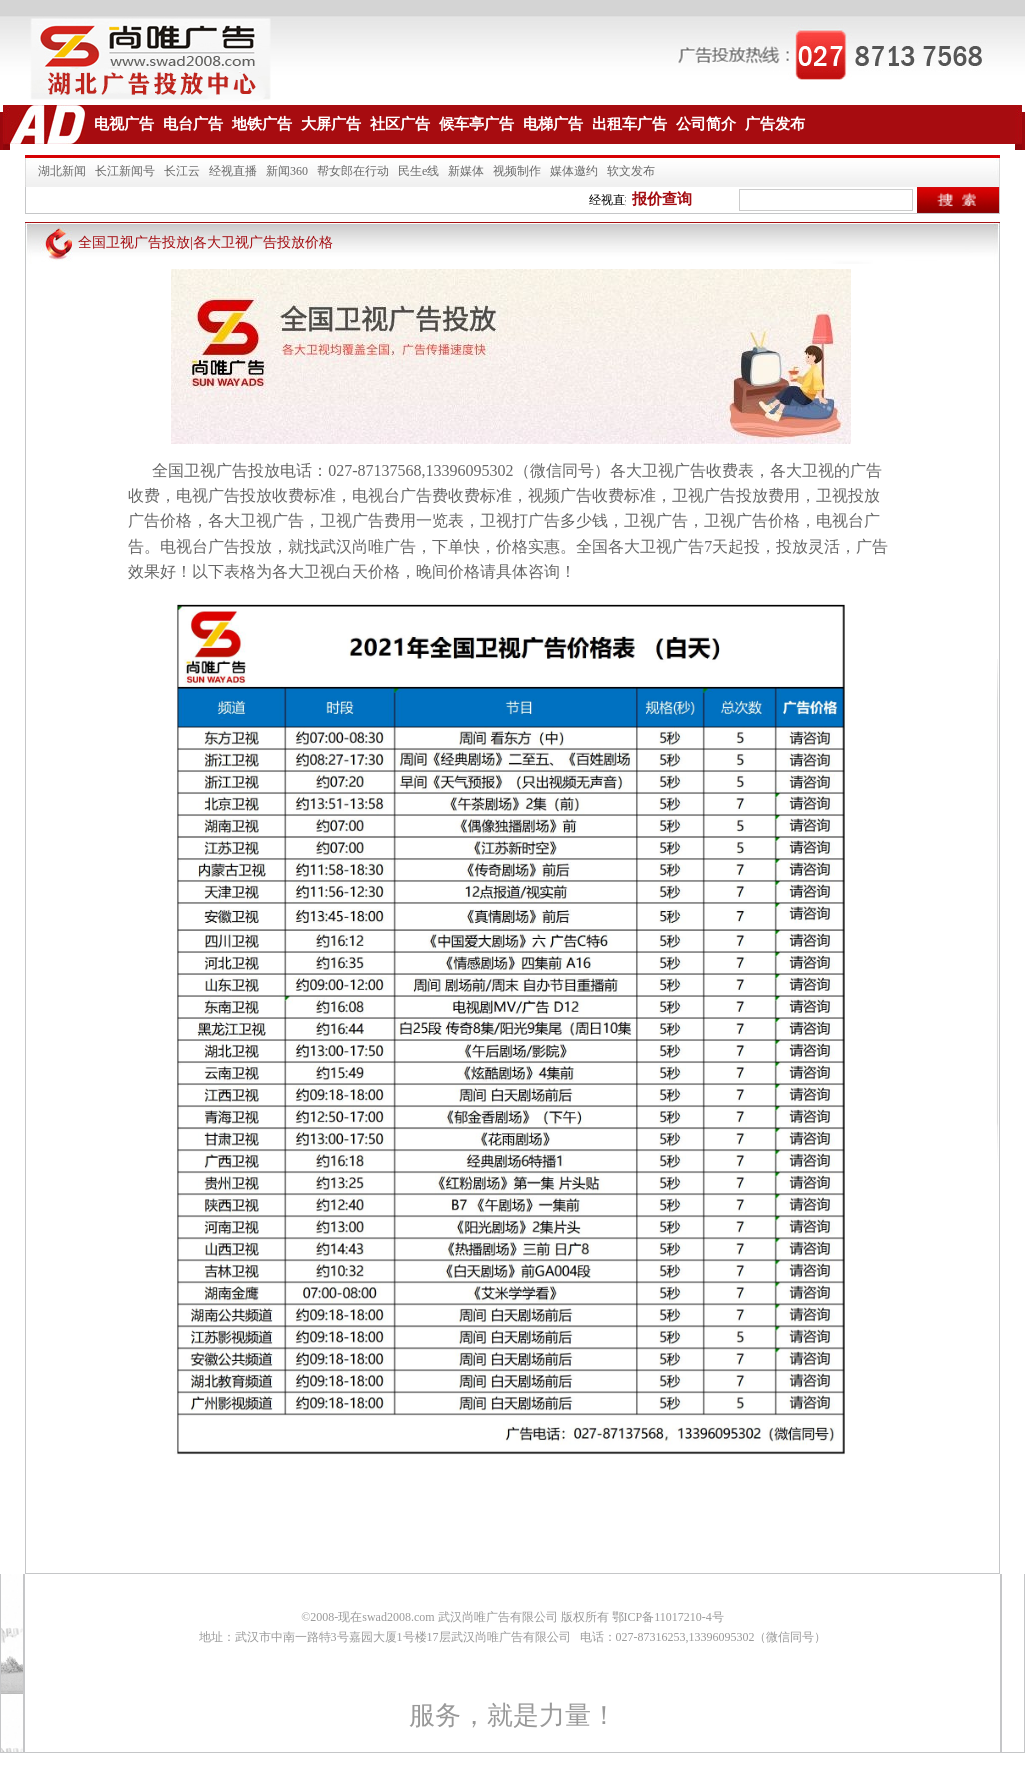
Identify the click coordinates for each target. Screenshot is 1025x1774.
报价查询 (662, 199)
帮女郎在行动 (353, 171)
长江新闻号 (125, 171)
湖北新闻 (62, 171)
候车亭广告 (476, 124)
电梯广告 (553, 124)
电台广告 (193, 124)
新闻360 (287, 171)
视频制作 (517, 171)
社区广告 (400, 124)
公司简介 (706, 124)
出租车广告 (629, 124)
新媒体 (466, 171)
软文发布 (631, 171)
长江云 (182, 171)
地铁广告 (262, 124)
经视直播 (233, 171)
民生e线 (418, 171)
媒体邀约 (574, 171)
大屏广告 (331, 124)
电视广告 (124, 124)
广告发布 (775, 124)
